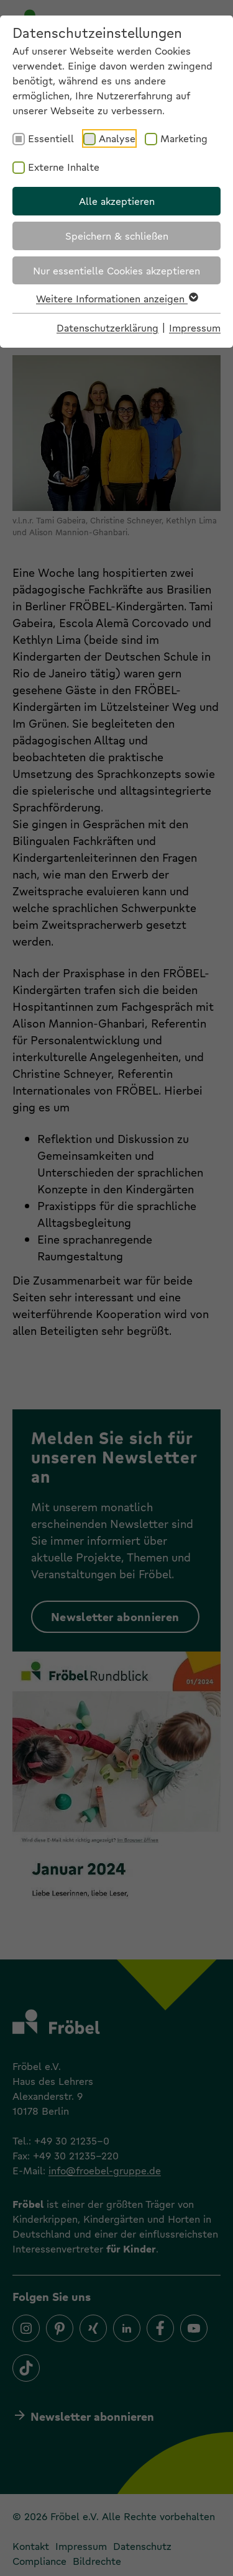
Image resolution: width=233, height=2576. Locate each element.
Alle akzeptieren (117, 200)
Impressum (195, 327)
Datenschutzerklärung (107, 327)
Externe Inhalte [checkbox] (63, 166)
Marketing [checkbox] (184, 138)
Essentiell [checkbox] (51, 138)
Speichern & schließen (116, 235)
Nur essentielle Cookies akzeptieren (116, 270)
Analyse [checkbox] (117, 138)
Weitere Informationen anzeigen (116, 298)
